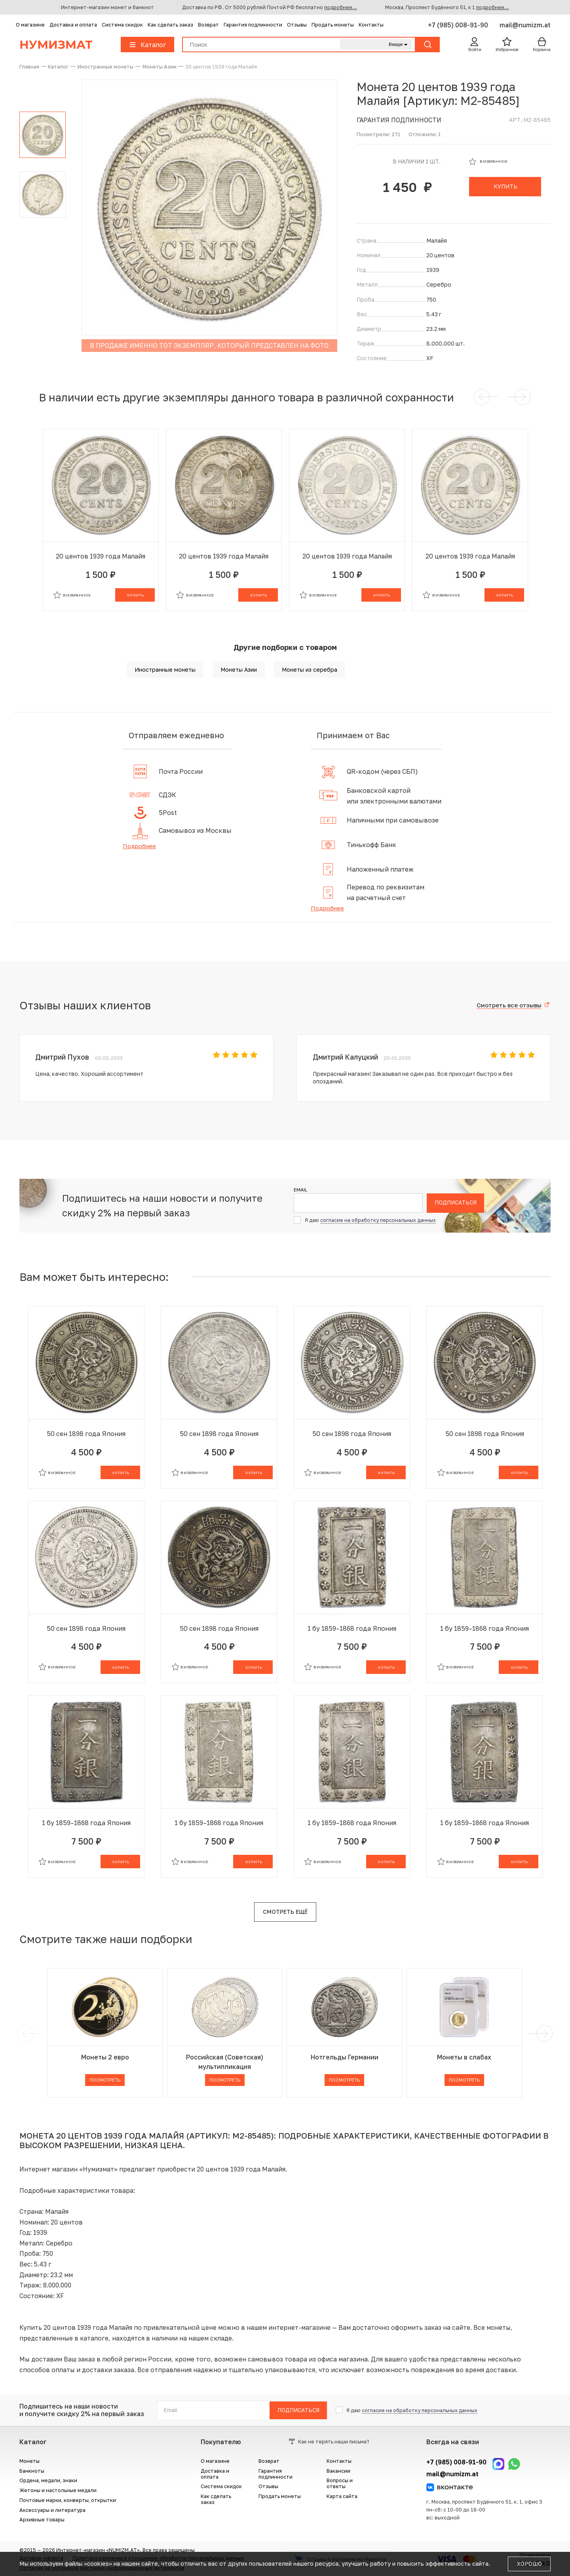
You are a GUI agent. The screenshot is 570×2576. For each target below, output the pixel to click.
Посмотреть (104, 2079)
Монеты (29, 2461)
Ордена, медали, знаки (48, 2480)
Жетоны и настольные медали (58, 2490)
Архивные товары (42, 2520)
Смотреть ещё (285, 1911)
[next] (543, 2033)
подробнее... (340, 7)
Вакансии (338, 2471)
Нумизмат (55, 44)
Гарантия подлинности (253, 25)
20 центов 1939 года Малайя (100, 556)
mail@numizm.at (525, 25)
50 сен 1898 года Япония (86, 1434)
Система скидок (122, 25)
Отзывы (297, 25)
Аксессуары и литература (52, 2510)
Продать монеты (333, 25)
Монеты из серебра (309, 669)
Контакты (371, 25)
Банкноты (31, 2471)
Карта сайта (342, 2496)
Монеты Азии (238, 669)
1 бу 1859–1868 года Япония (352, 1628)
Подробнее (139, 845)
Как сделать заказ (170, 25)
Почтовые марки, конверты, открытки (67, 2500)
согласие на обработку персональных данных (378, 1220)
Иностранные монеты (165, 669)
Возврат (208, 25)
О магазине (30, 25)
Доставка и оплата (73, 25)
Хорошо (529, 2564)
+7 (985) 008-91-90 (459, 25)
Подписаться (456, 1202)
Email (300, 1189)
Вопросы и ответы (340, 2483)
